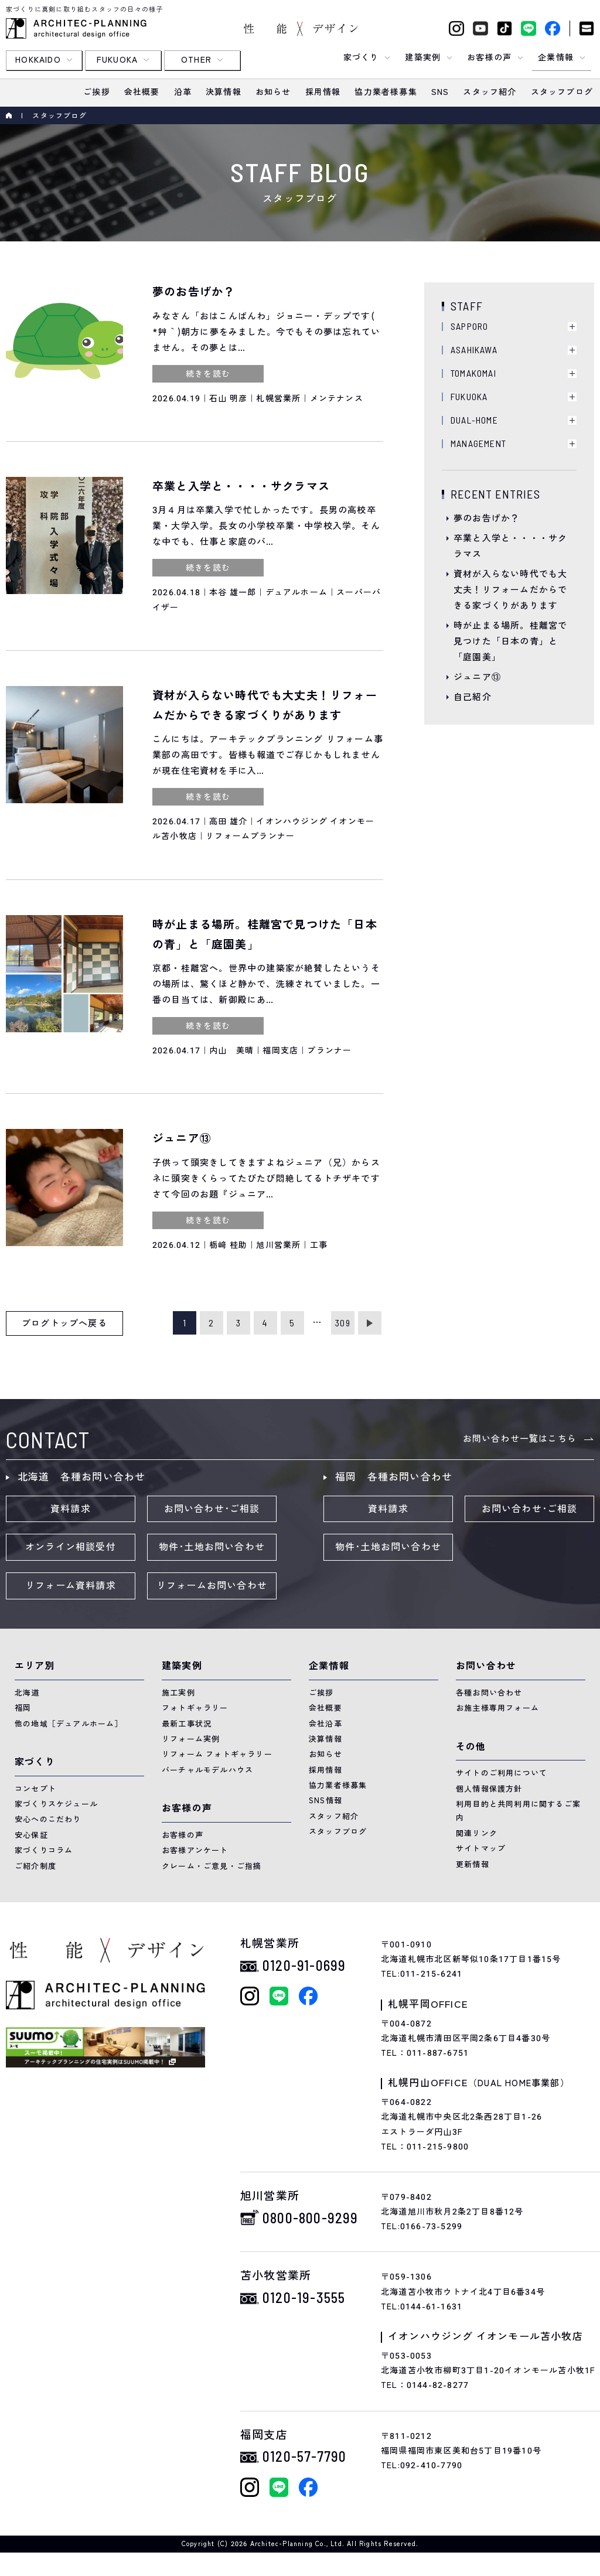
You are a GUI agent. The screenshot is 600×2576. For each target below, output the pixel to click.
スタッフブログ (338, 1831)
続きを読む (208, 374)
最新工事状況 (187, 1723)
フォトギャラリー (195, 1708)
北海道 (27, 1692)
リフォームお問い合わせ (211, 1586)
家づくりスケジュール (56, 1804)
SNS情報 (325, 1800)
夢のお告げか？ (487, 518)
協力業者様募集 (338, 1785)
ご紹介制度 (35, 1866)
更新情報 (472, 1864)
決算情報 (325, 1739)
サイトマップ (481, 1848)
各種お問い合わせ (489, 1692)
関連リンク (476, 1833)
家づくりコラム (44, 1850)
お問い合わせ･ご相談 (212, 1509)
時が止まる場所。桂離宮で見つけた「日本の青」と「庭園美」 (510, 641)
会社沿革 (325, 1723)
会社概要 (325, 1708)
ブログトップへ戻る (64, 1323)
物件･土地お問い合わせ (212, 1547)
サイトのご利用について (501, 1773)
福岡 (23, 1708)
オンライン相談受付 (70, 1547)
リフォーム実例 (191, 1739)
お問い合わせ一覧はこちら (520, 1438)
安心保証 (31, 1835)
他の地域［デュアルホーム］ (69, 1723)
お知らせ (325, 1754)
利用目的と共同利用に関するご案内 (518, 1811)
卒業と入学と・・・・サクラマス (510, 546)
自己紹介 (473, 697)
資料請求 (70, 1509)
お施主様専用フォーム (497, 1708)
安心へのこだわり (48, 1819)
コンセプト (35, 1788)
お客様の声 (182, 1835)
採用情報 (325, 1770)
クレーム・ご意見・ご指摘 (211, 1866)
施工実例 (178, 1692)
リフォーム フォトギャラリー (217, 1754)
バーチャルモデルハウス (207, 1770)
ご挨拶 (321, 1692)
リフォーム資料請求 (70, 1586)
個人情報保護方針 (489, 1788)
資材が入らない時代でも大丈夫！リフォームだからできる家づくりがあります (510, 590)
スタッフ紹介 (334, 1816)
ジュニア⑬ (477, 677)
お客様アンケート (195, 1850)
